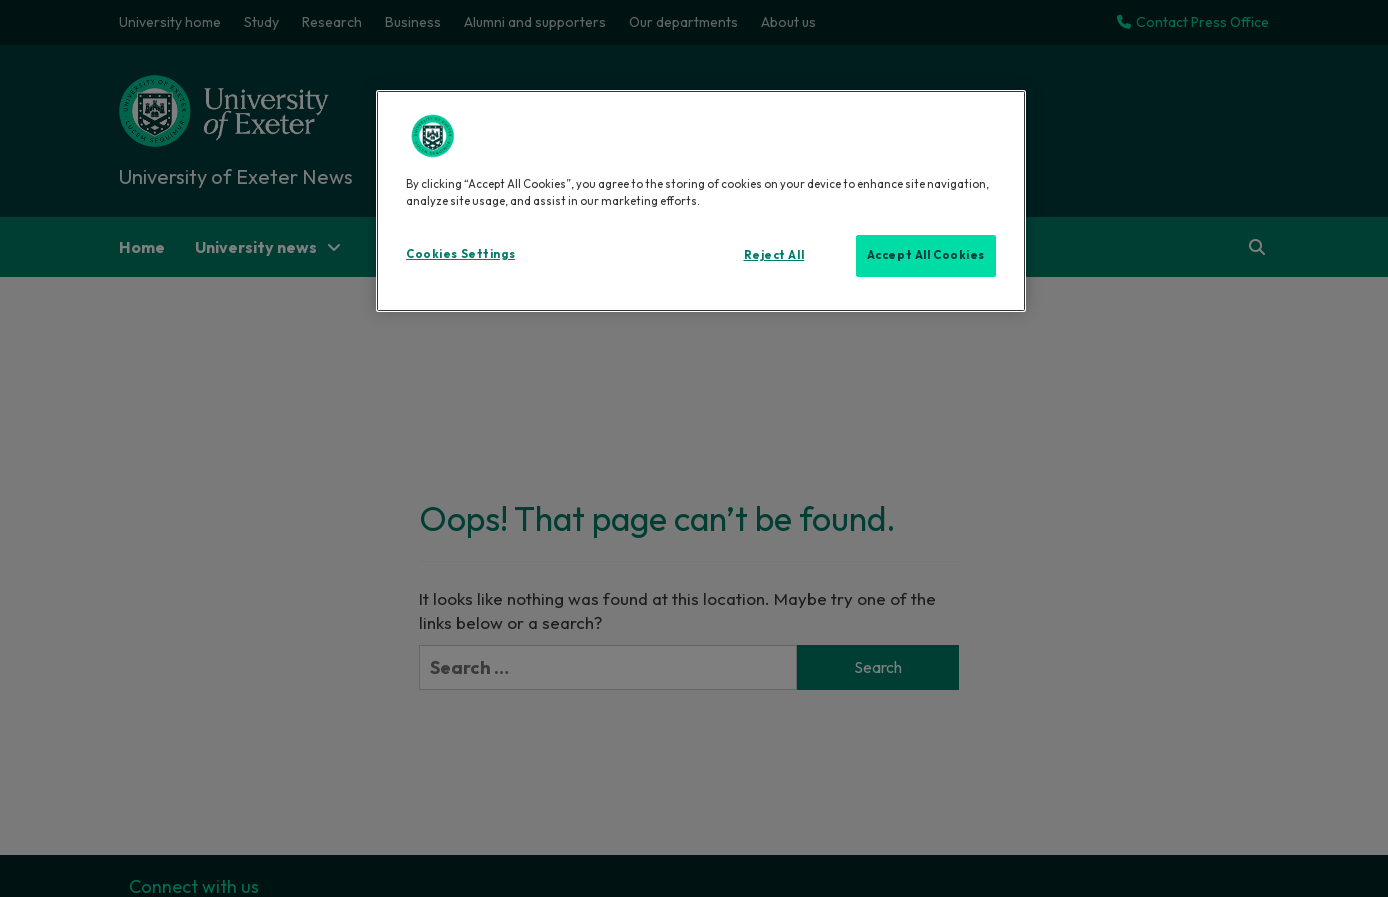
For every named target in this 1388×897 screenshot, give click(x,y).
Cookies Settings (460, 254)
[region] (701, 201)
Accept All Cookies (926, 255)
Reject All (774, 255)
